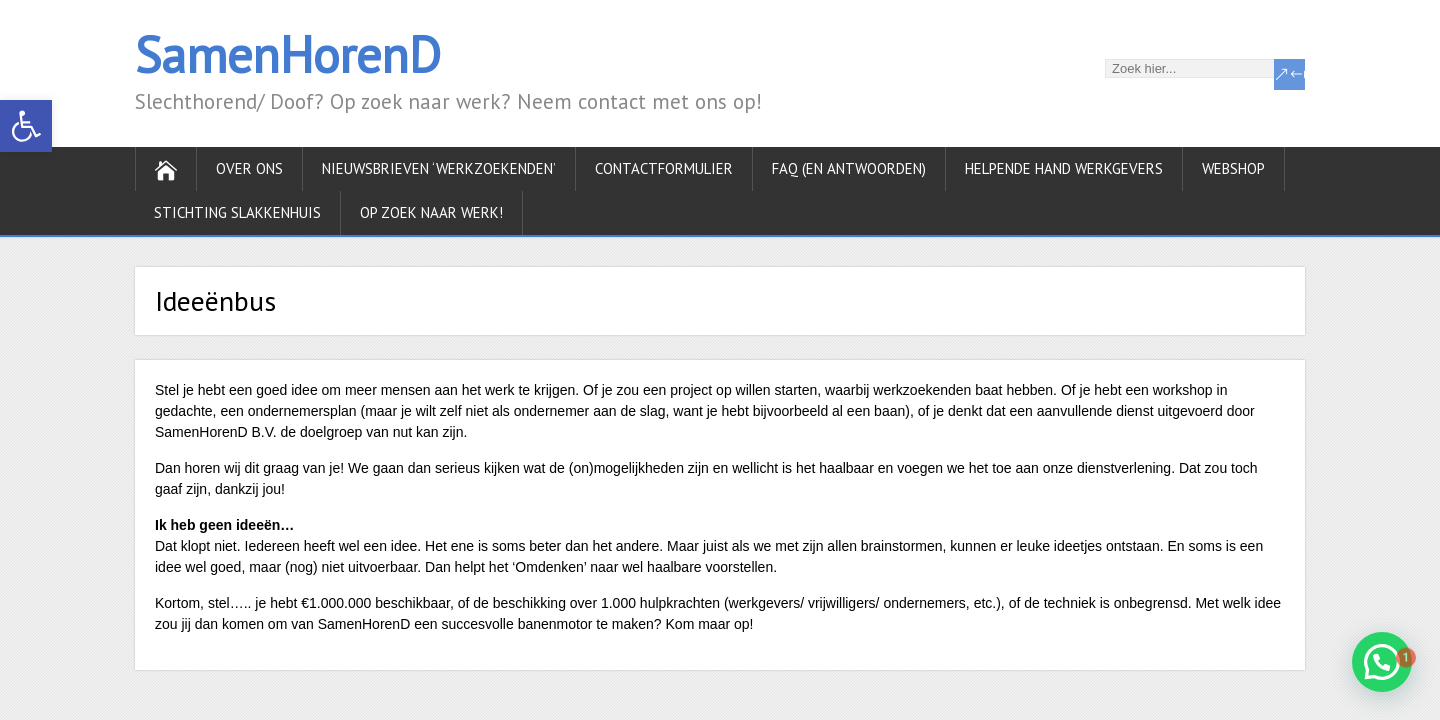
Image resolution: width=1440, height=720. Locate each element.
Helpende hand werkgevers (1064, 168)
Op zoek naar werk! (431, 212)
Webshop (1233, 168)
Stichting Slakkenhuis (237, 212)
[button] (26, 126)
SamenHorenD (288, 54)
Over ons (249, 168)
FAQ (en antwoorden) (849, 168)
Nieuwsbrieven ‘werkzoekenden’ (439, 168)
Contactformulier (664, 168)
